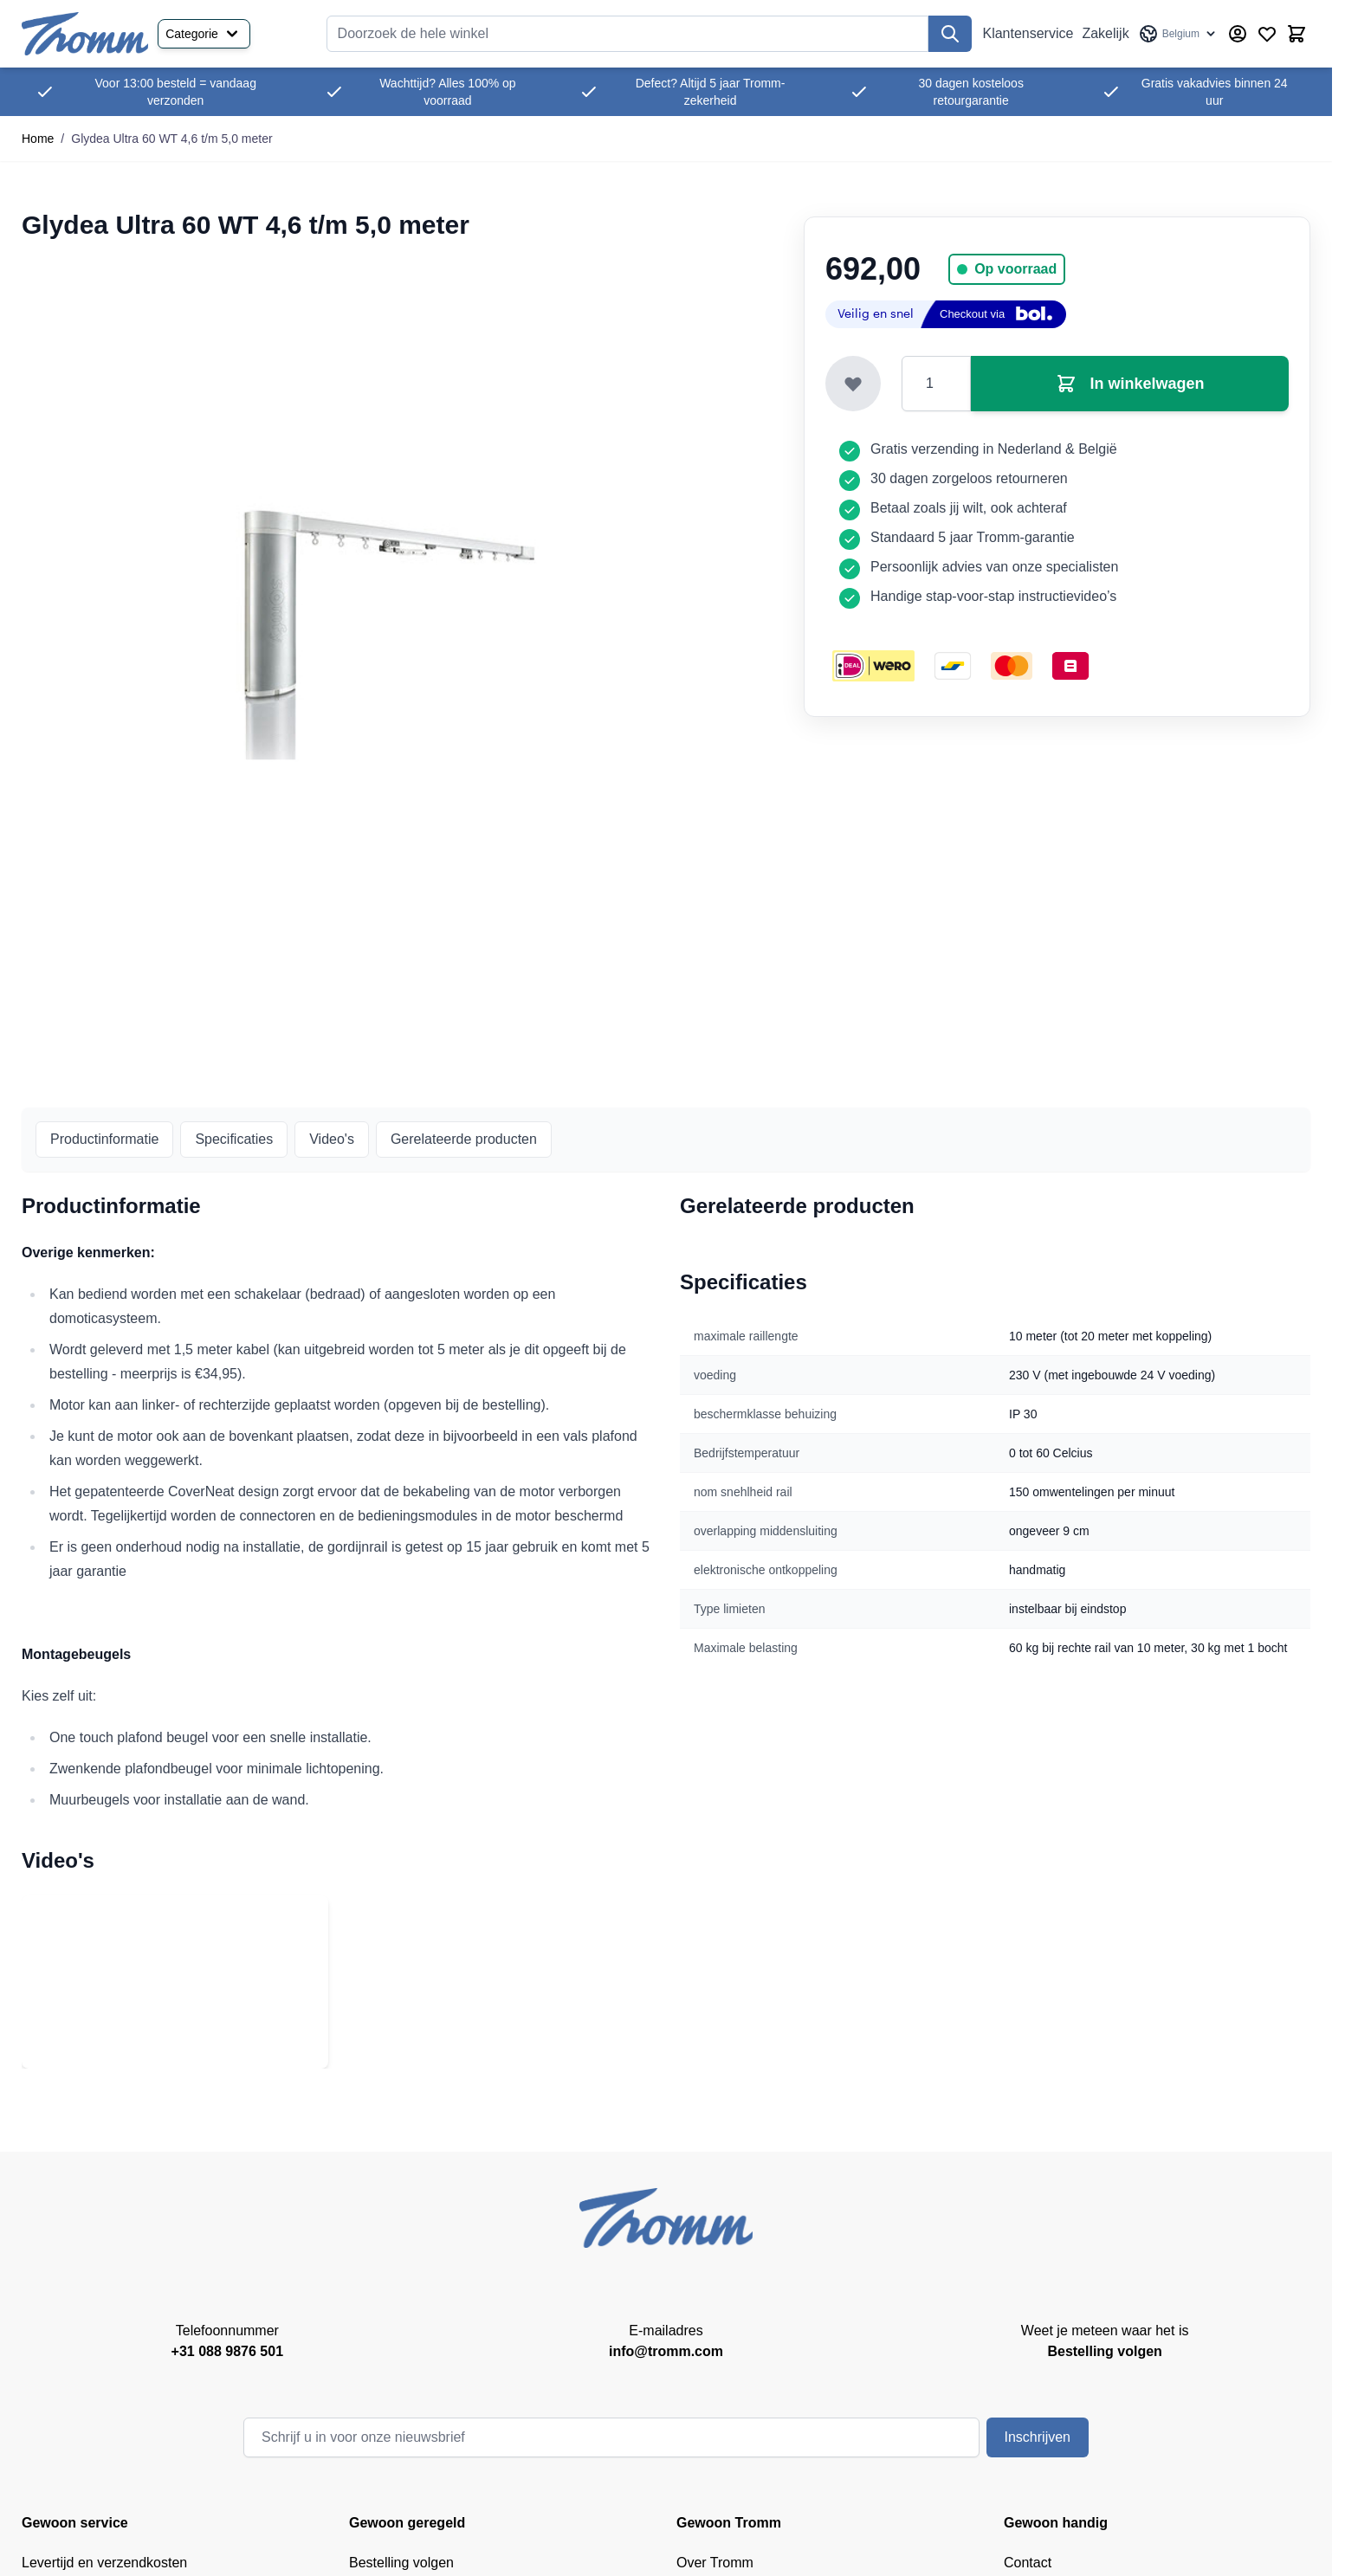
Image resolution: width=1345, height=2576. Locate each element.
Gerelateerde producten (464, 1139)
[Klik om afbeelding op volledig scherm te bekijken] (395, 614)
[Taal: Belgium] (1178, 34)
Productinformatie (104, 1139)
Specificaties (234, 1139)
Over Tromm (714, 2562)
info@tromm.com (666, 2351)
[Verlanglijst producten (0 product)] (1267, 34)
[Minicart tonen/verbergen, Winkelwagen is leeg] (1296, 34)
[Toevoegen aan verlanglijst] (853, 383)
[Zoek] (950, 34)
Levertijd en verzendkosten (104, 2562)
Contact (1027, 2562)
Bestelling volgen (401, 2562)
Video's (331, 1139)
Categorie (203, 33)
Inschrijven (1037, 2437)
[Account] (1237, 34)
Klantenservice (1027, 33)
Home (38, 138)
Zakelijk (1105, 33)
